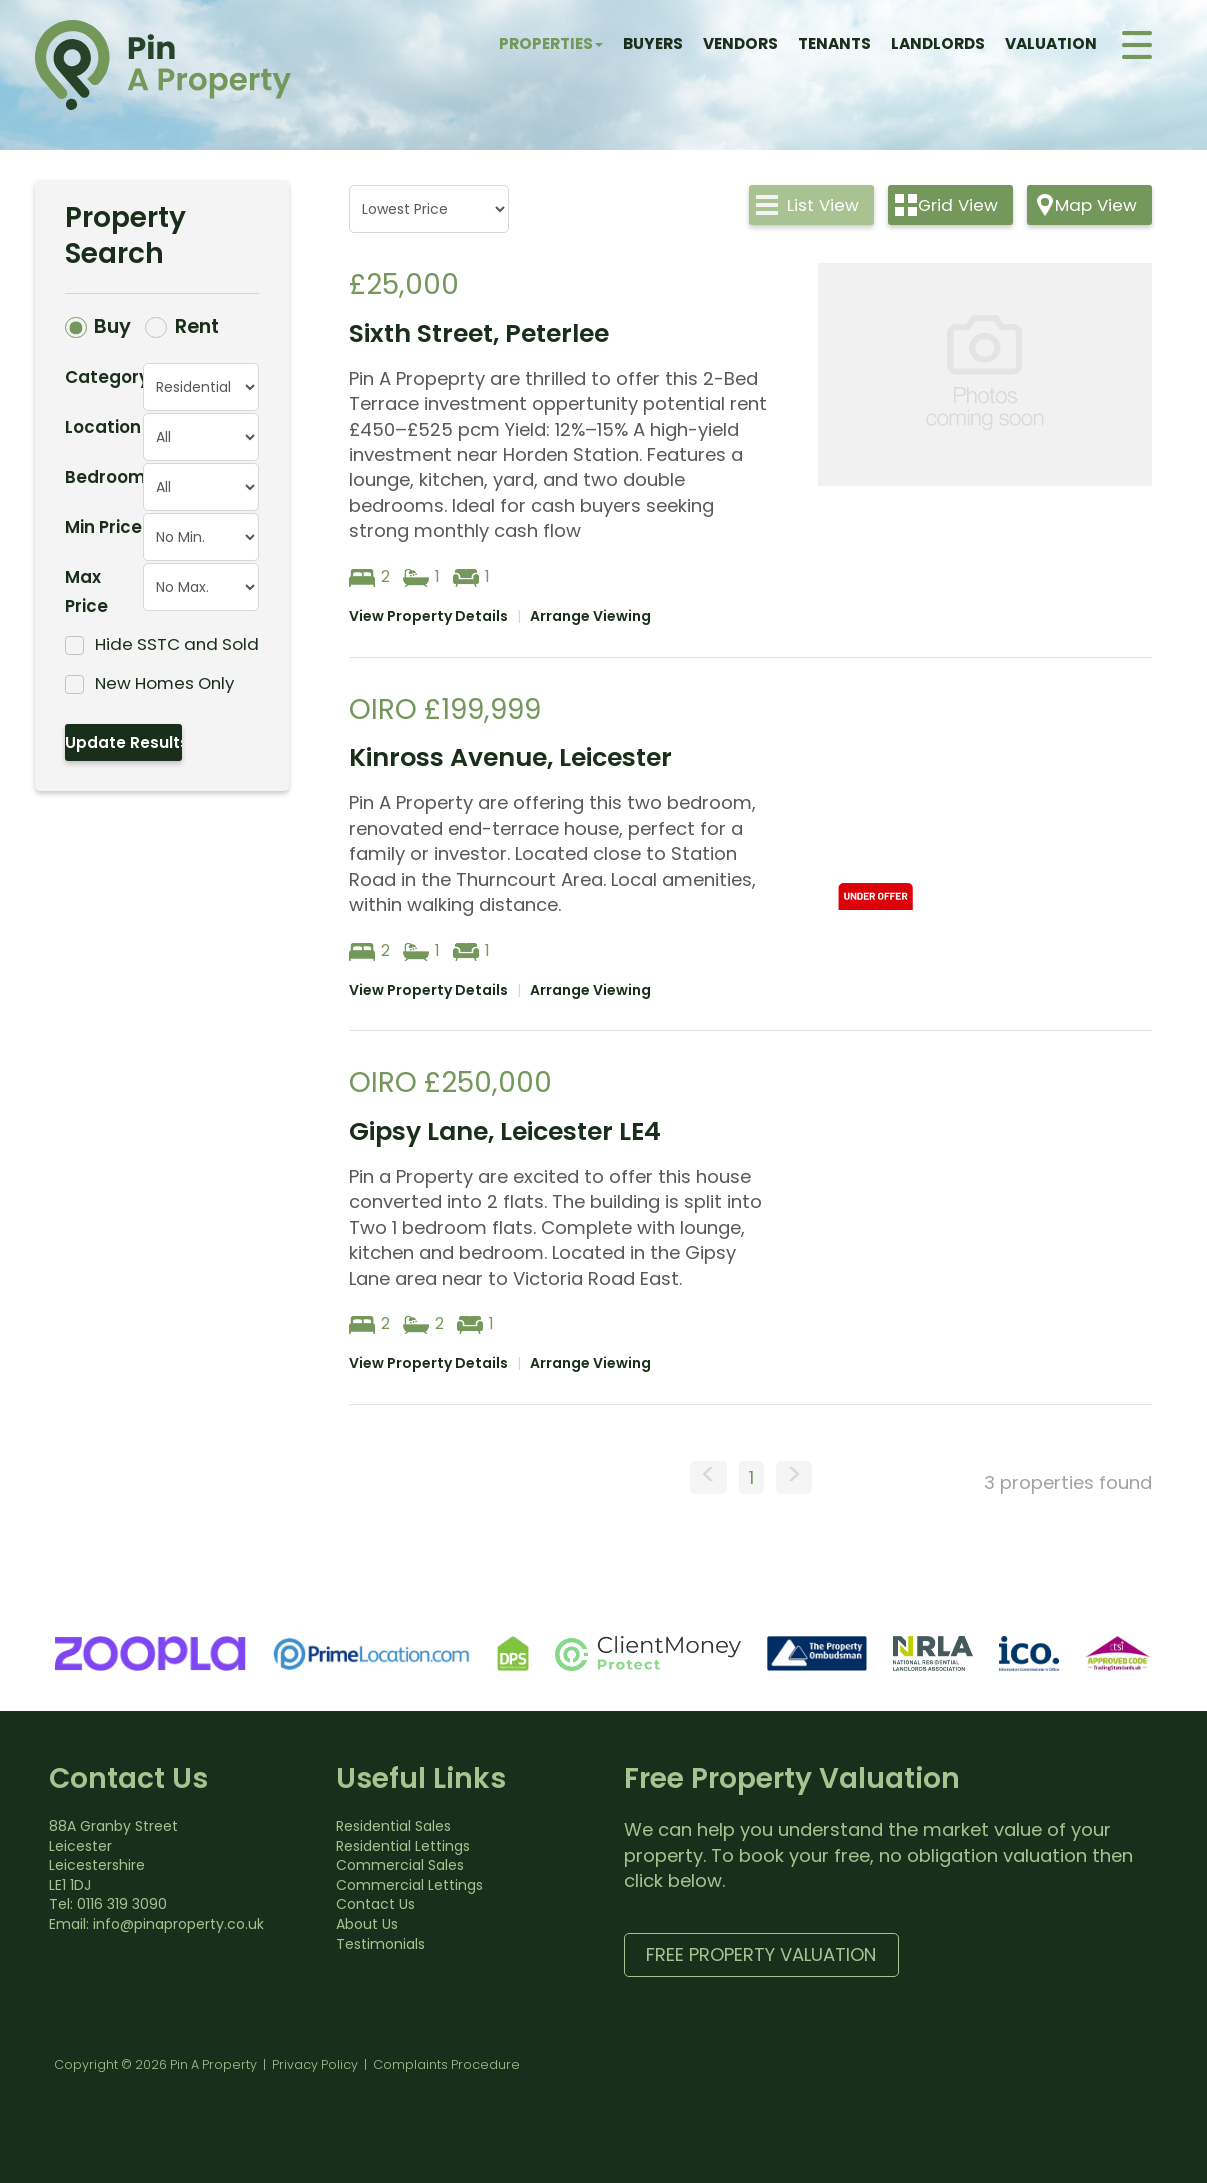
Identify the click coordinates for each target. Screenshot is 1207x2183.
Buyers (653, 43)
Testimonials (380, 1944)
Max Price (86, 591)
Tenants (834, 43)
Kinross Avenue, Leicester (510, 757)
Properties (551, 43)
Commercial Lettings (409, 1885)
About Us (367, 1924)
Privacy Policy (315, 2064)
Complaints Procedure (446, 2064)
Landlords (938, 43)
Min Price (103, 527)
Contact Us (375, 1904)
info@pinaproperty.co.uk (178, 1924)
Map (1096, 205)
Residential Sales (393, 1826)
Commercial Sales (400, 1865)
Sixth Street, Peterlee (479, 333)
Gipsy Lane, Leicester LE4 (505, 1131)
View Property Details (428, 616)
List (823, 205)
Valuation (1051, 43)
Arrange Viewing (590, 616)
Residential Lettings (403, 1846)
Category (104, 377)
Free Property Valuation (761, 1954)
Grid (958, 205)
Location (103, 427)
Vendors (740, 43)
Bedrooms (104, 477)
